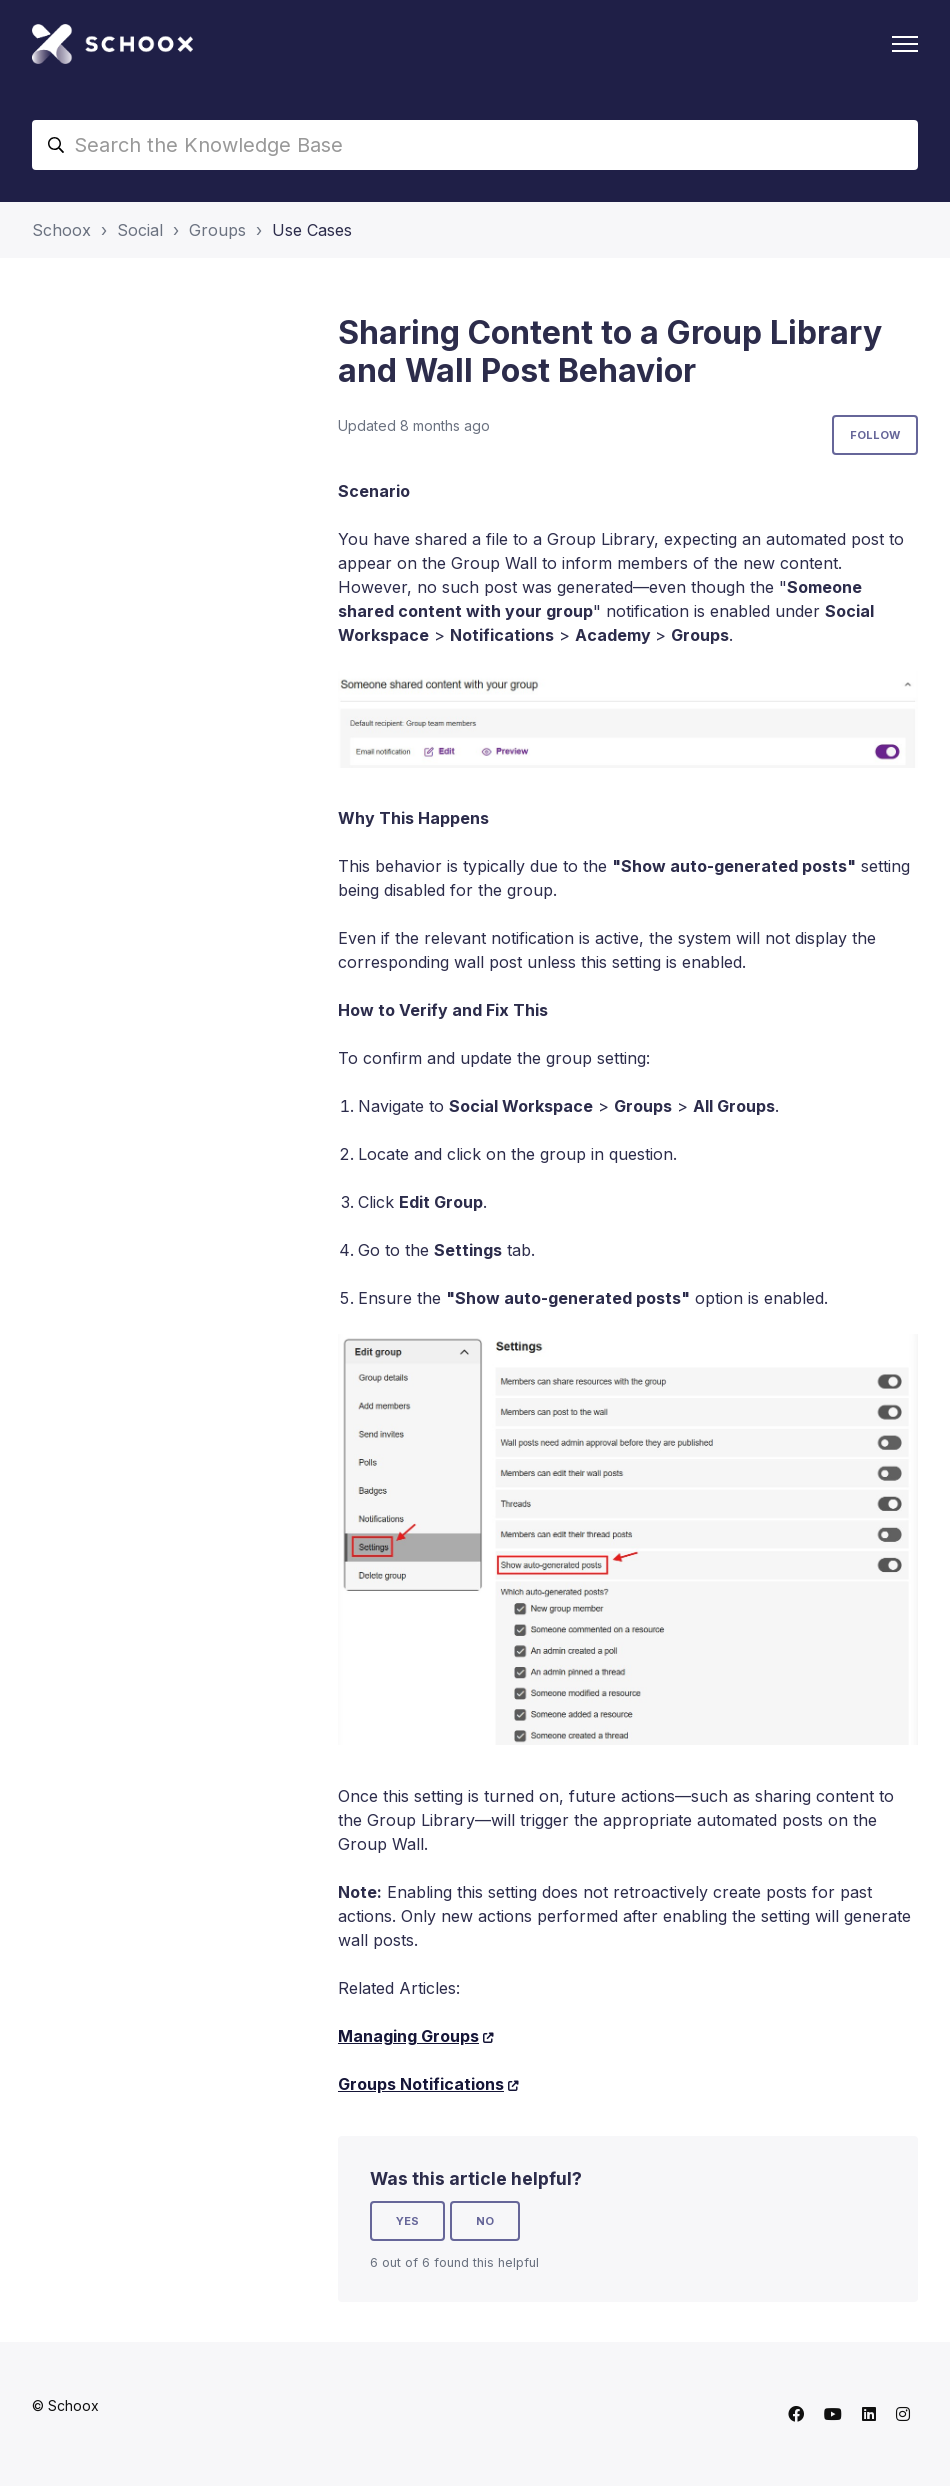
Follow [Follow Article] (875, 435)
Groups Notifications (421, 2084)
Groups (217, 230)
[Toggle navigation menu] (905, 44)
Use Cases (312, 230)
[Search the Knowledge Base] (475, 145)
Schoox (61, 230)
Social (140, 230)
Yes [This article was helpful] (407, 2221)
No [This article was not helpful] (485, 2221)
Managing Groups (408, 2036)
